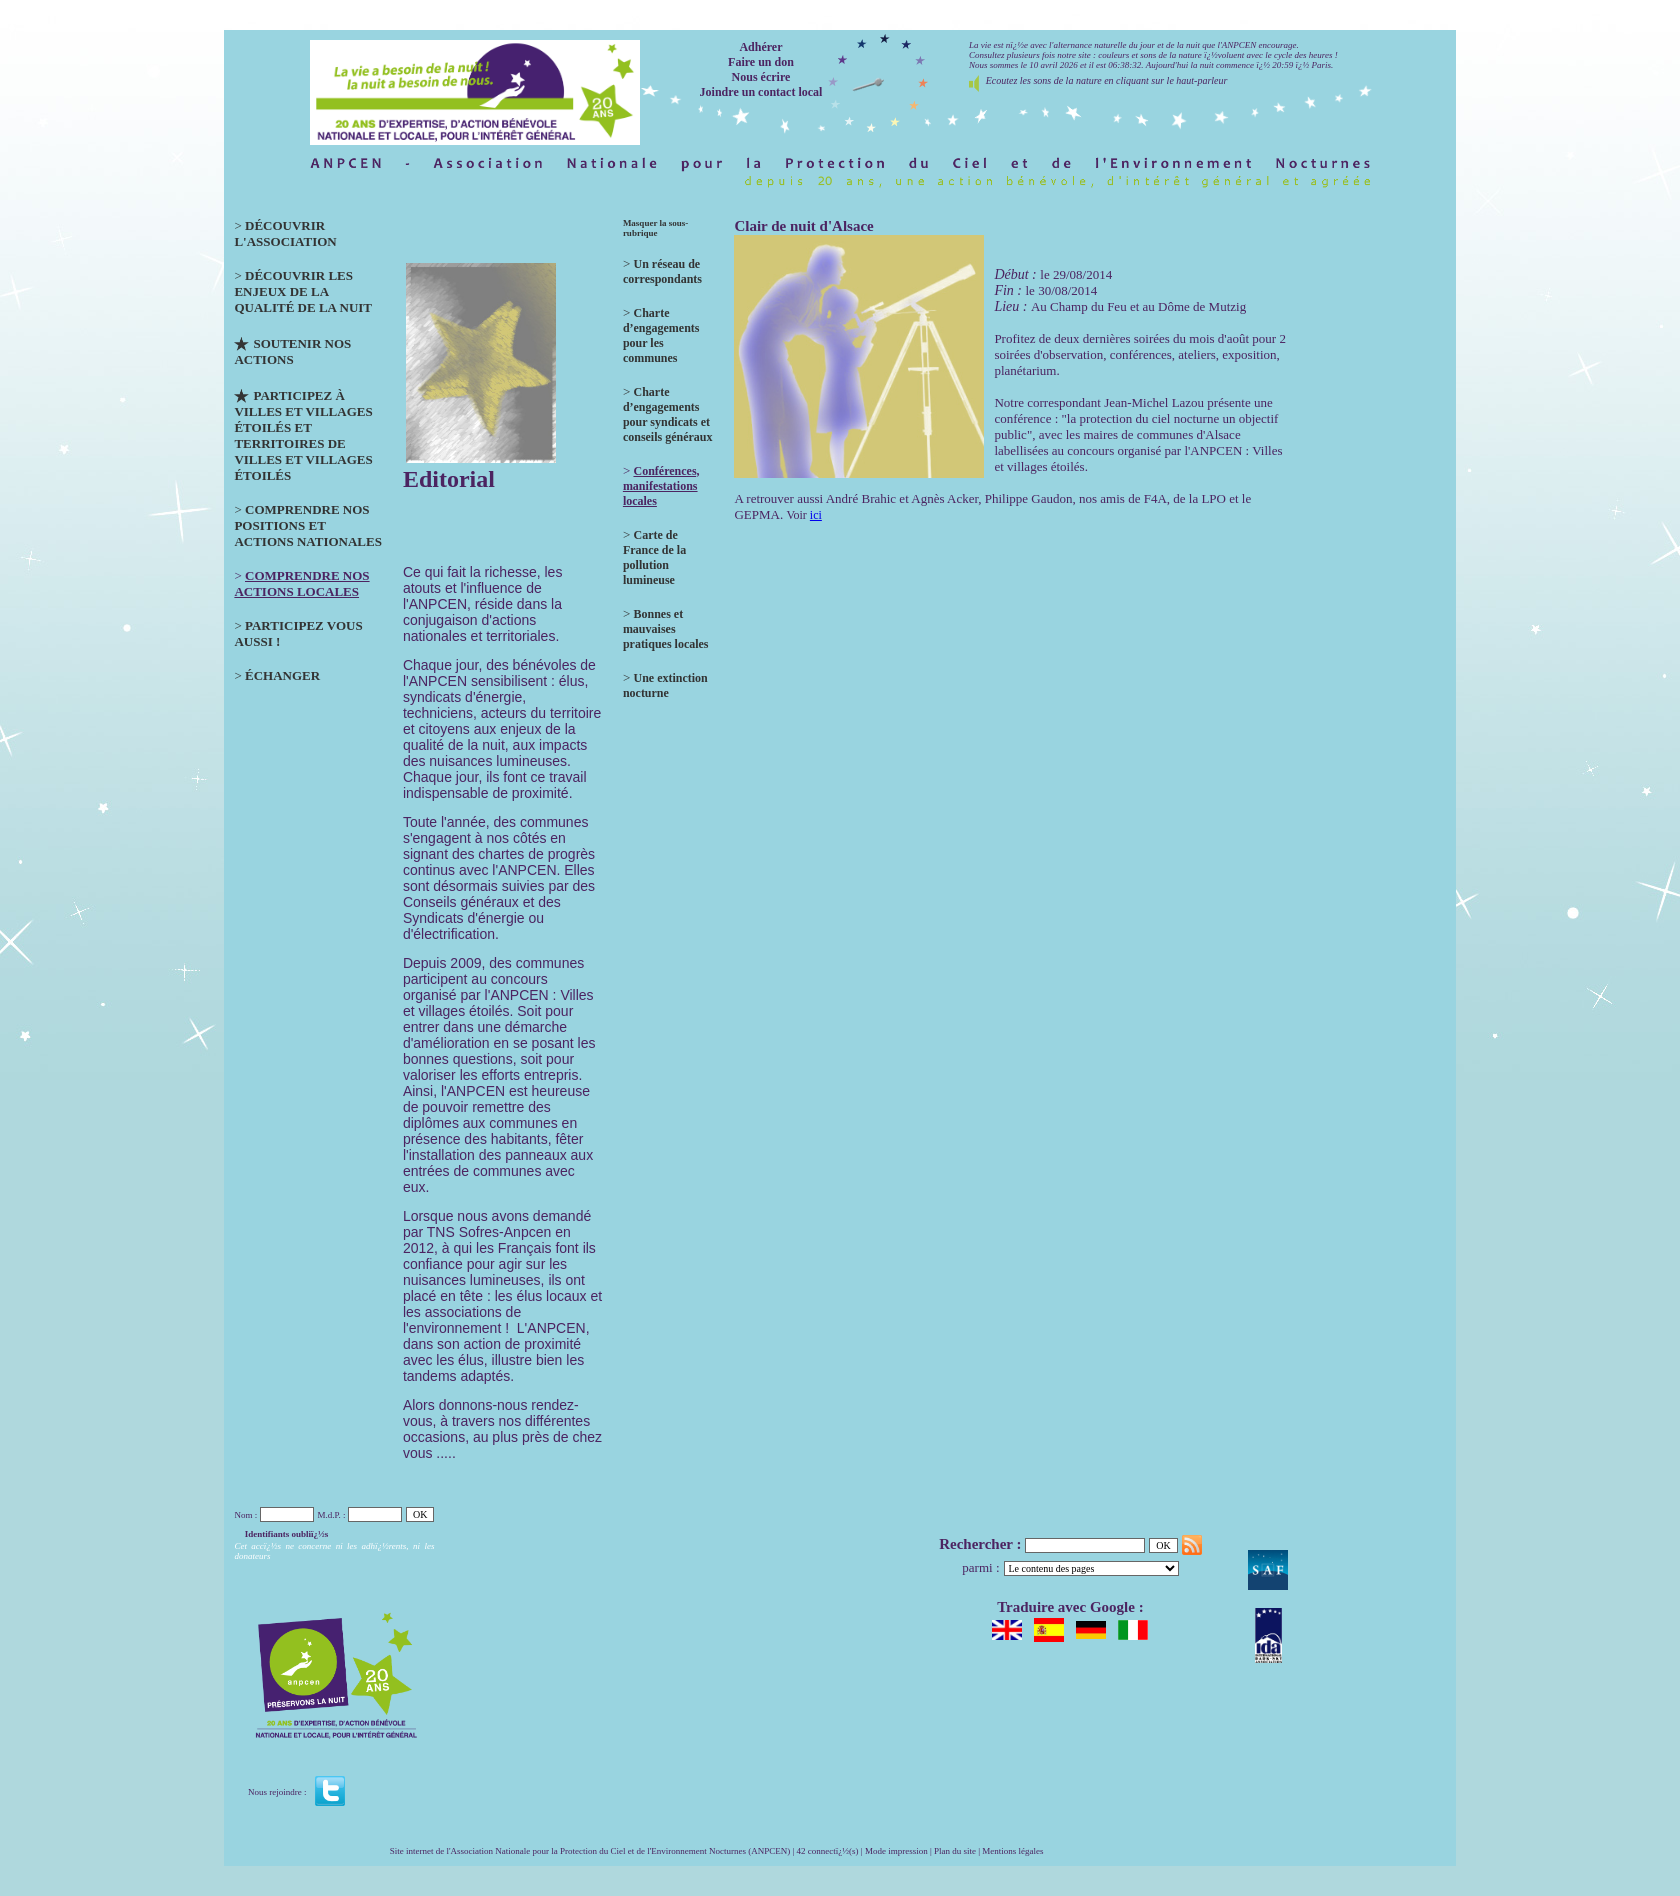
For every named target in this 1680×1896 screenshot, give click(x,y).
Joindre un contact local (761, 92)
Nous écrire (761, 77)
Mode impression (896, 1851)
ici (816, 515)
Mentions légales (1012, 1851)
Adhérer (760, 47)
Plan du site (955, 1851)
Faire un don (761, 62)
